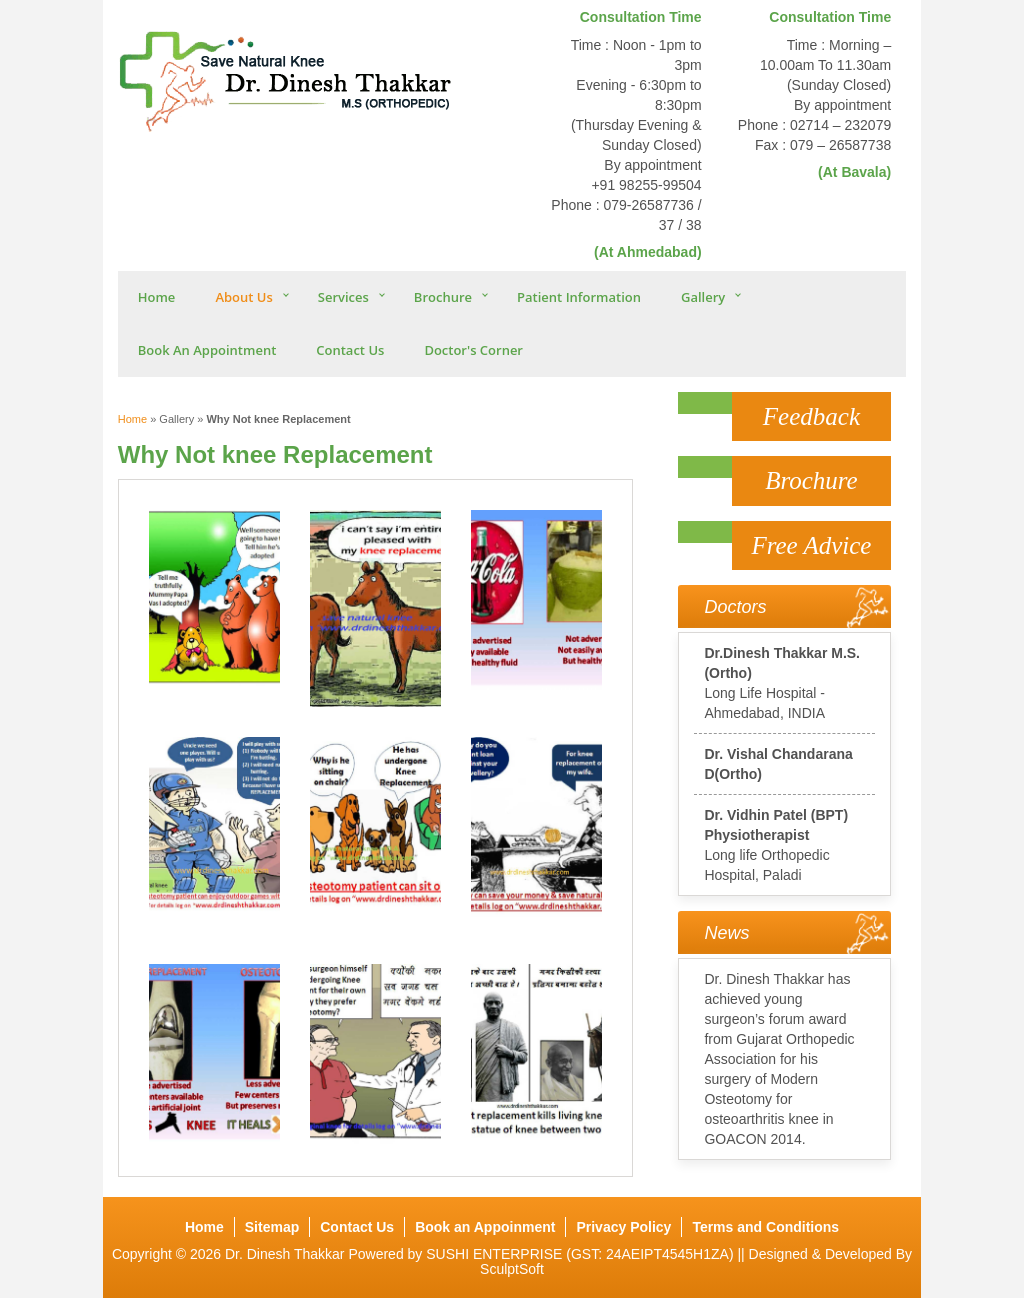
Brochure (443, 297)
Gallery (703, 297)
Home (157, 297)
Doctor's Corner (473, 350)
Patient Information (579, 297)
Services (343, 297)
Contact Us (350, 350)
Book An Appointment (207, 350)
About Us (243, 297)
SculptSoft (512, 1269)
